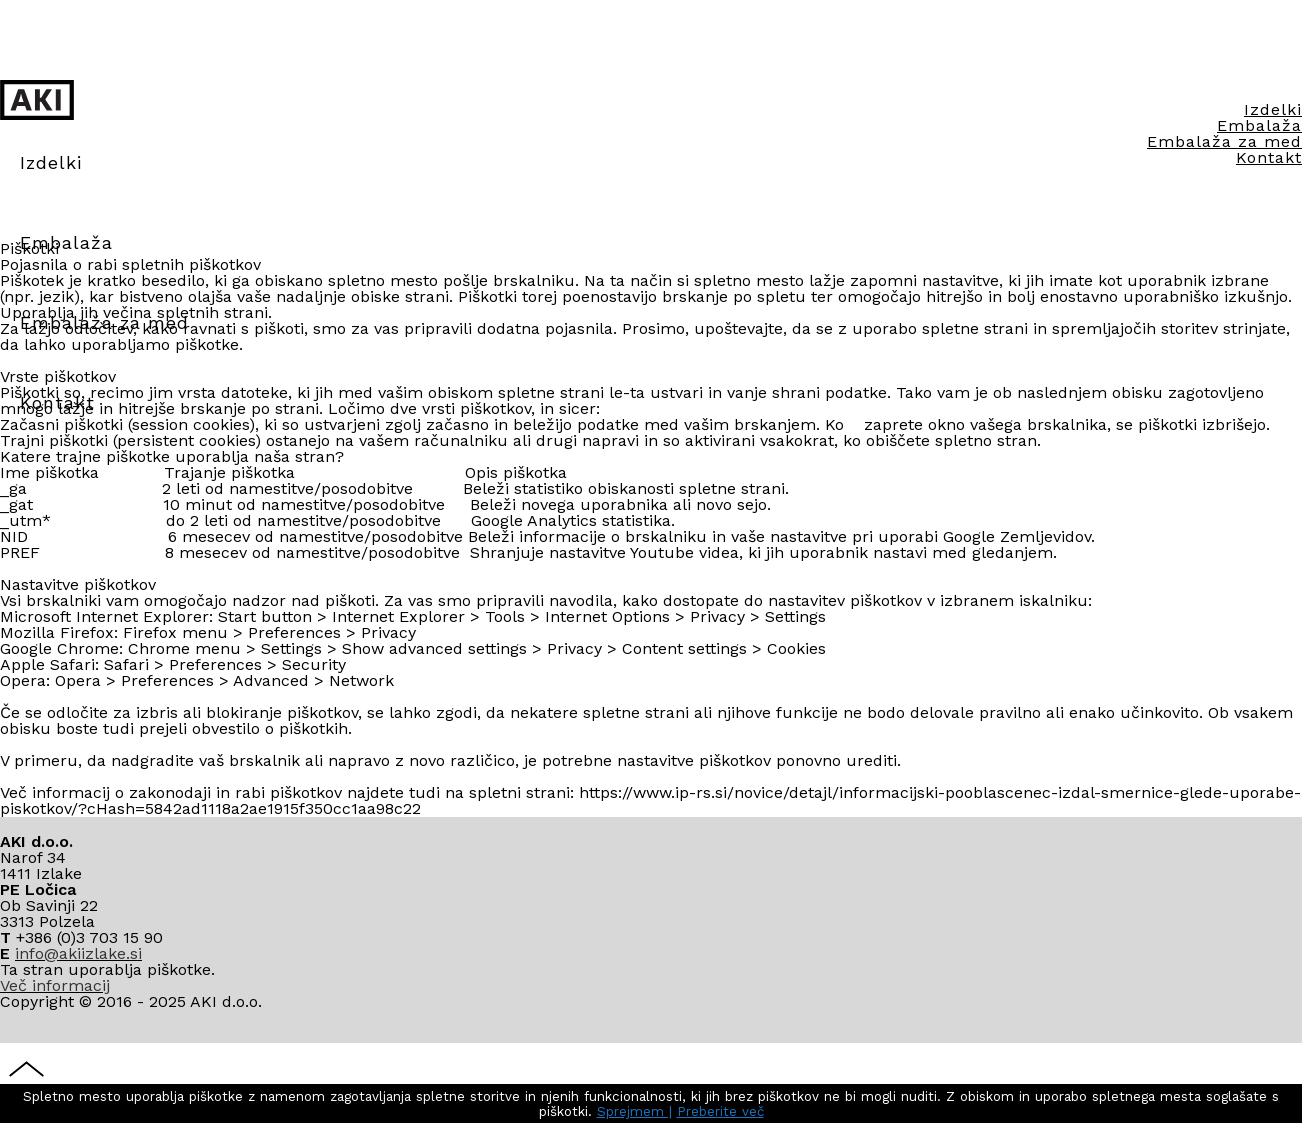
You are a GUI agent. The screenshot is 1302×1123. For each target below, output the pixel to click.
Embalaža (66, 242)
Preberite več (720, 1111)
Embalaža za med (1224, 159)
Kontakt (1269, 175)
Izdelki (1273, 127)
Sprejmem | (634, 1111)
